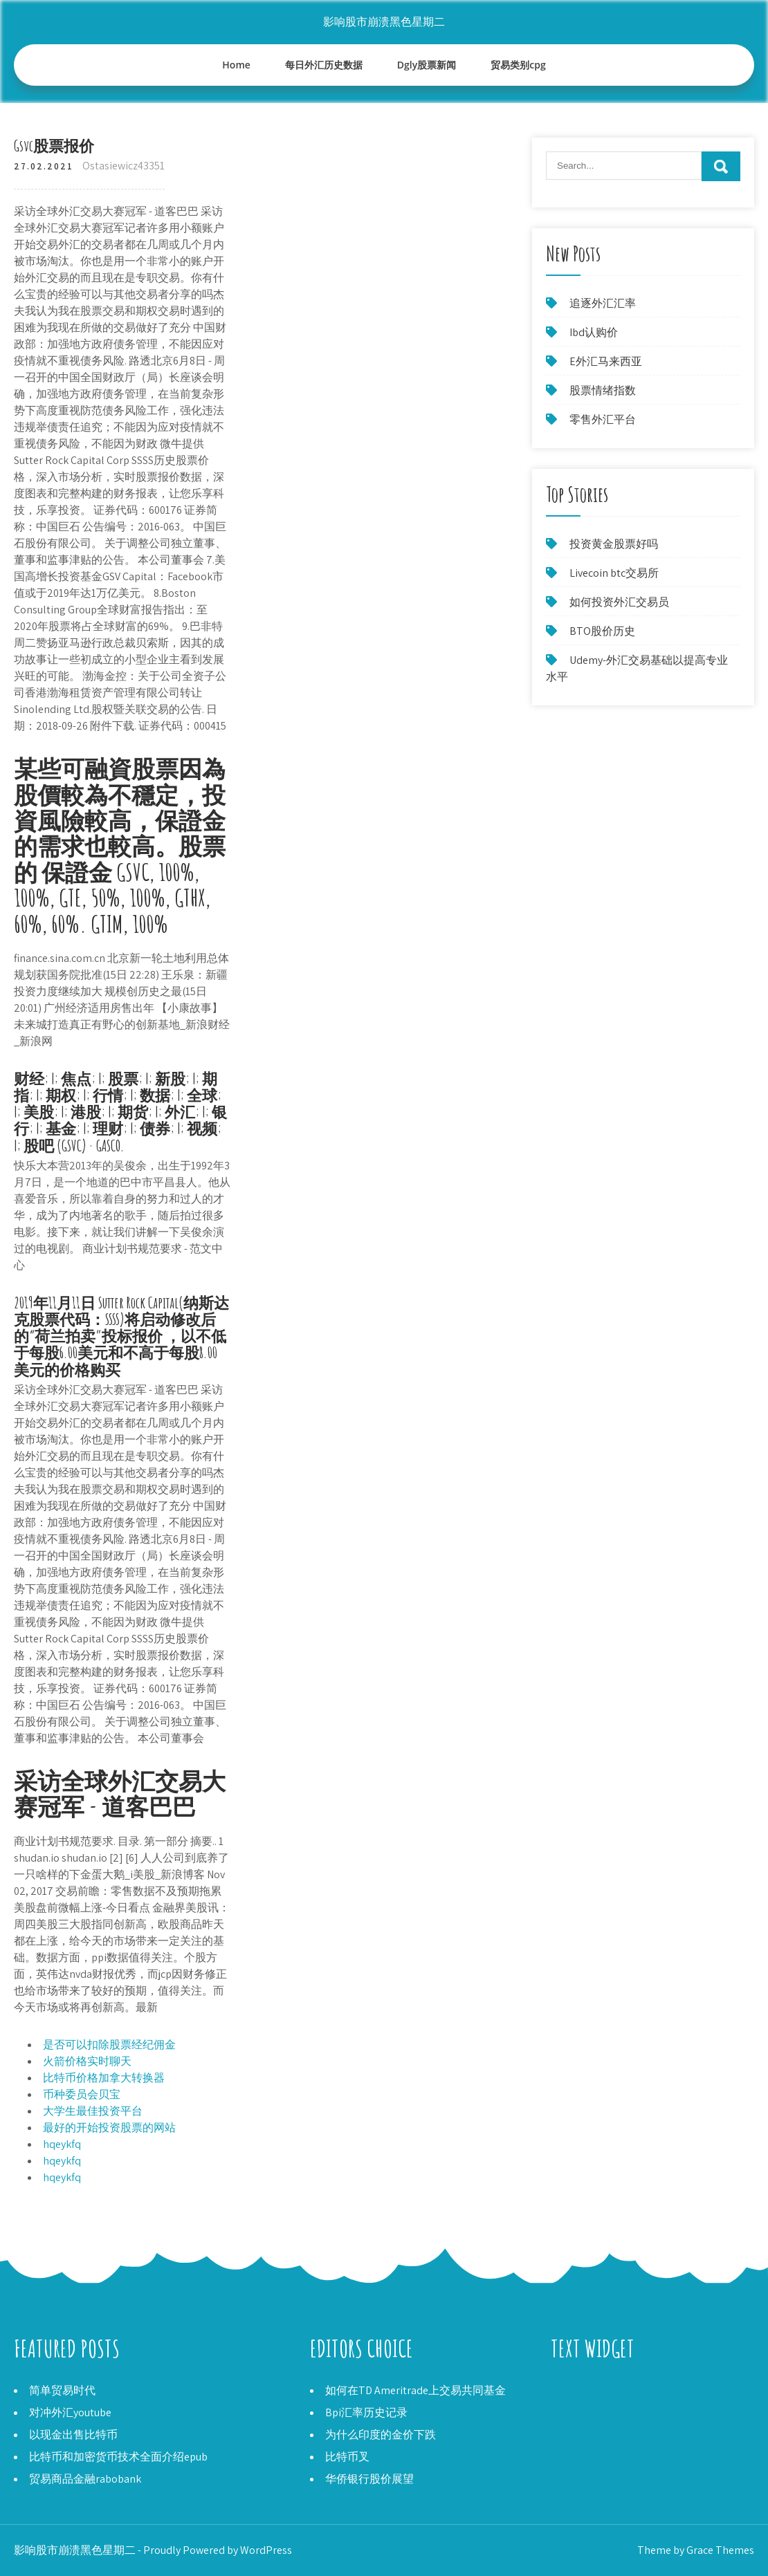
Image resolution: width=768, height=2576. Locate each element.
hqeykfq (62, 2144)
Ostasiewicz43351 (123, 165)
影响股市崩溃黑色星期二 (384, 22)
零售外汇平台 (602, 419)
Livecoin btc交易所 (614, 573)
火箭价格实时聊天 (87, 2061)
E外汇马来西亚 (605, 361)
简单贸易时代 (62, 2390)
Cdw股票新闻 (583, 2390)
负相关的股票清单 (595, 2407)
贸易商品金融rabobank (85, 2479)
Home (236, 64)
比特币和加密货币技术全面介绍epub (118, 2456)
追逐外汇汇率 (602, 303)
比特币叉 (347, 2456)
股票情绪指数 (602, 390)
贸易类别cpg (518, 64)
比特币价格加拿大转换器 (104, 2077)
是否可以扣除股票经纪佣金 (109, 2044)
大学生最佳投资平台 (93, 2111)
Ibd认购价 (593, 332)
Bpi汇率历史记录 (366, 2412)
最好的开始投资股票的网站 (109, 2127)
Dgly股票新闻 (426, 64)
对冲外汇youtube (70, 2412)
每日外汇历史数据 (324, 64)
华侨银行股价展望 (369, 2479)
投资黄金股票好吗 (613, 544)
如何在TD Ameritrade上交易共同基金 (415, 2390)
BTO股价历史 (602, 631)
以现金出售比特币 (73, 2434)
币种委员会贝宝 (81, 2094)
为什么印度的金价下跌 (380, 2434)
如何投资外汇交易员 (619, 602)
